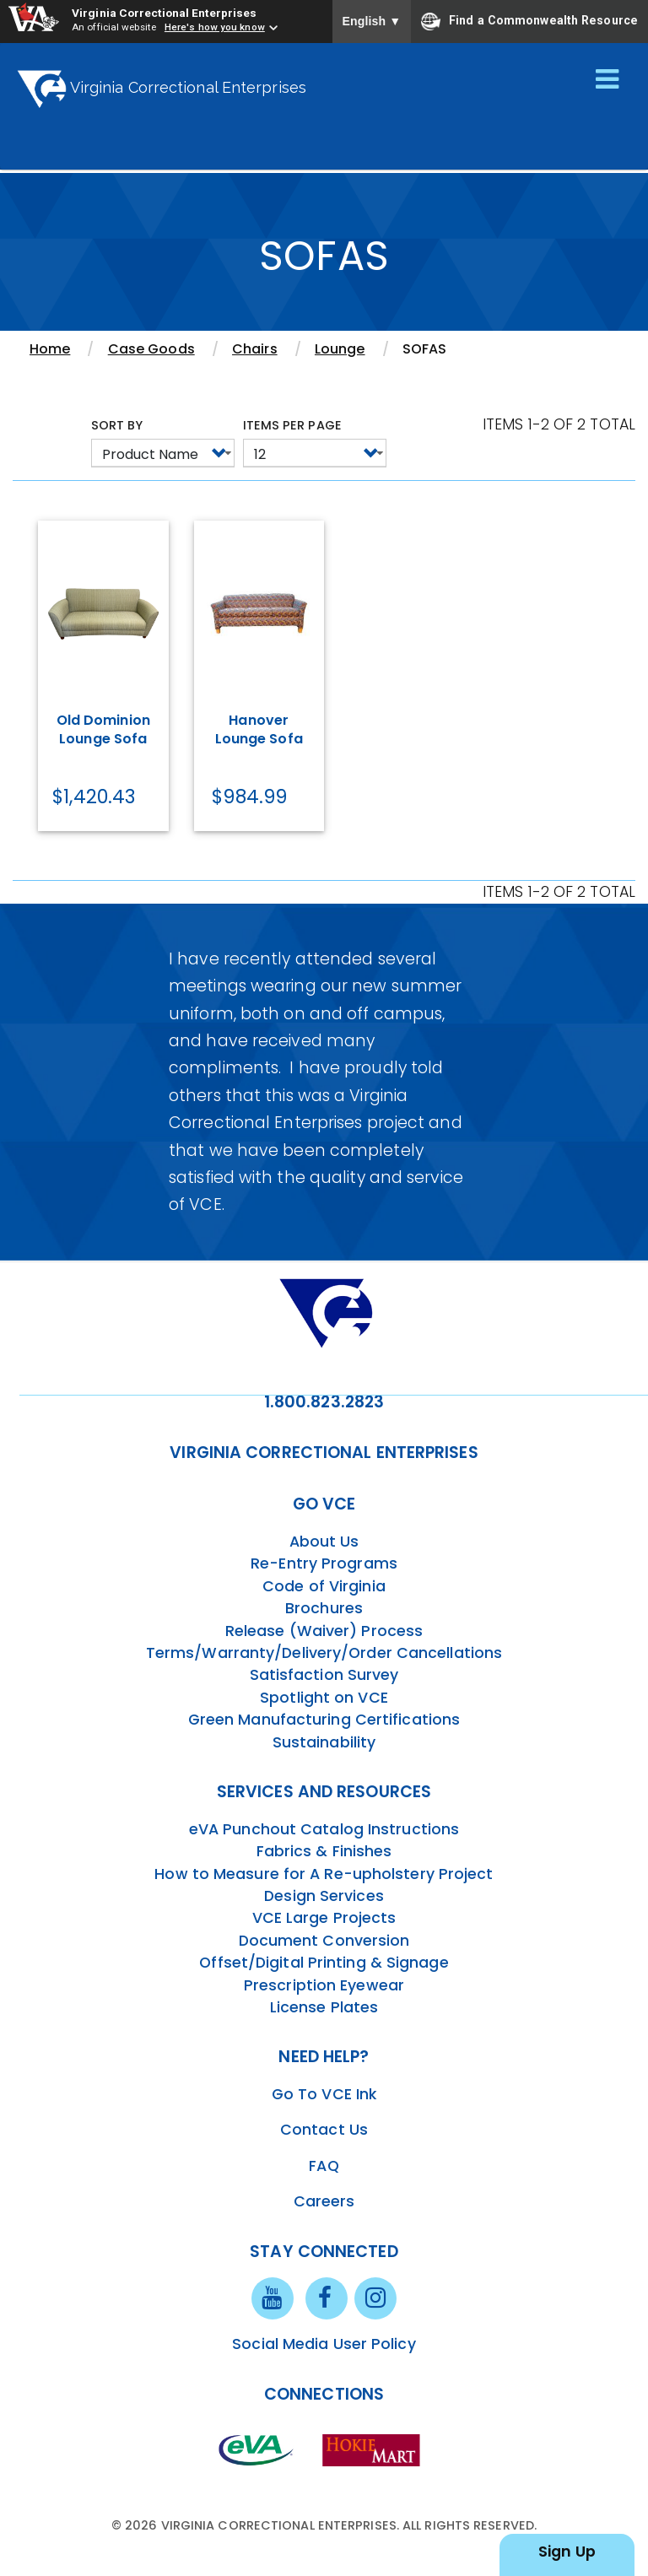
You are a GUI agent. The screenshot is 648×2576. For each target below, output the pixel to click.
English (372, 21)
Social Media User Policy (323, 2344)
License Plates (324, 2007)
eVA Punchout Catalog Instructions (324, 1829)
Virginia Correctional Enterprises (164, 12)
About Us (324, 1541)
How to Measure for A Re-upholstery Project (323, 1874)
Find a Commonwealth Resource (529, 21)
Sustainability (324, 1742)
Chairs (255, 349)
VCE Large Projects (324, 1918)
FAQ (323, 2166)
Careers (324, 2201)
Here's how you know (215, 27)
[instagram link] (375, 2297)
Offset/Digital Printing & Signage (323, 1962)
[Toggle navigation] (607, 80)
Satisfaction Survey (324, 1675)
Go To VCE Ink (324, 2094)
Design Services (324, 1896)
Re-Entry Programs (324, 1563)
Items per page (292, 425)
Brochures (324, 1608)
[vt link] (374, 2448)
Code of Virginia (324, 1586)
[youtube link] (272, 2297)
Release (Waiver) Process (324, 1631)
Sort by (117, 425)
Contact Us (324, 2130)
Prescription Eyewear (324, 1985)
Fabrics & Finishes (324, 1851)
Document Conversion (324, 1941)
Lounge (340, 349)
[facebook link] (326, 2297)
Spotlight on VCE (324, 1698)
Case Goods (151, 349)
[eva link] (256, 2448)
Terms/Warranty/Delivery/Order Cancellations (324, 1653)
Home (50, 349)
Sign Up (567, 2551)
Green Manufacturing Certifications (324, 1719)
